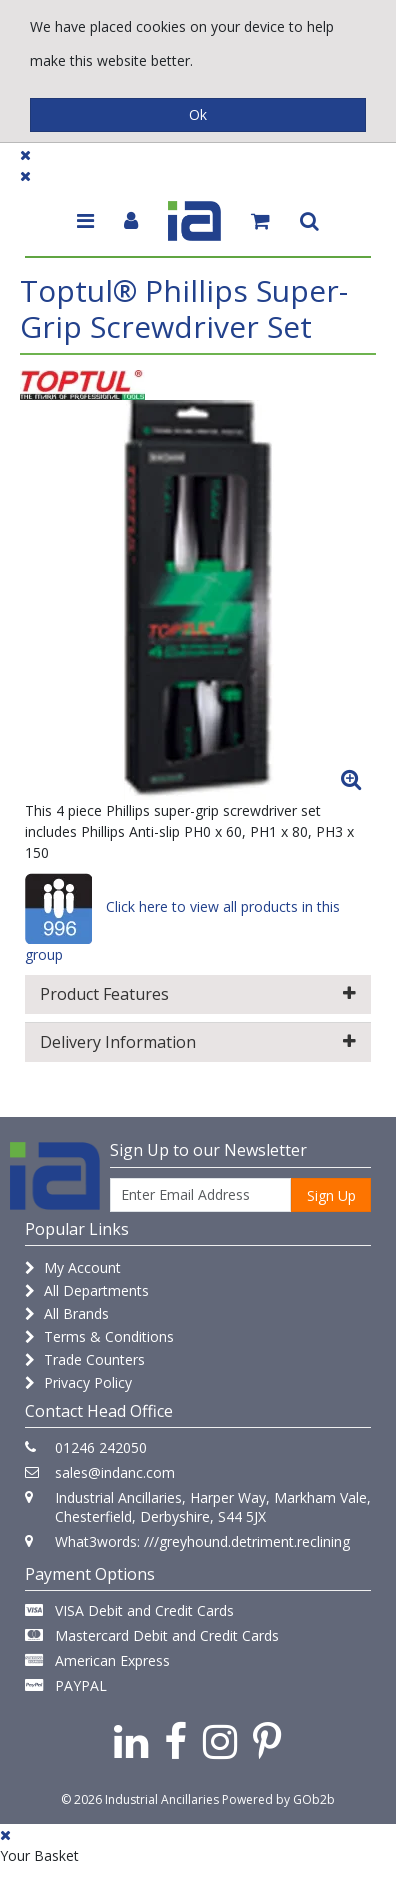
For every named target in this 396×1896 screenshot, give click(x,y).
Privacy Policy (78, 1382)
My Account (73, 1267)
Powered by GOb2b (278, 1799)
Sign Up (331, 1195)
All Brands (67, 1313)
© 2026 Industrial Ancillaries (140, 1799)
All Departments (87, 1290)
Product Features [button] (198, 994)
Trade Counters (85, 1359)
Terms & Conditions (99, 1336)
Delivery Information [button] (198, 1042)
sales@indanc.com (115, 1472)
